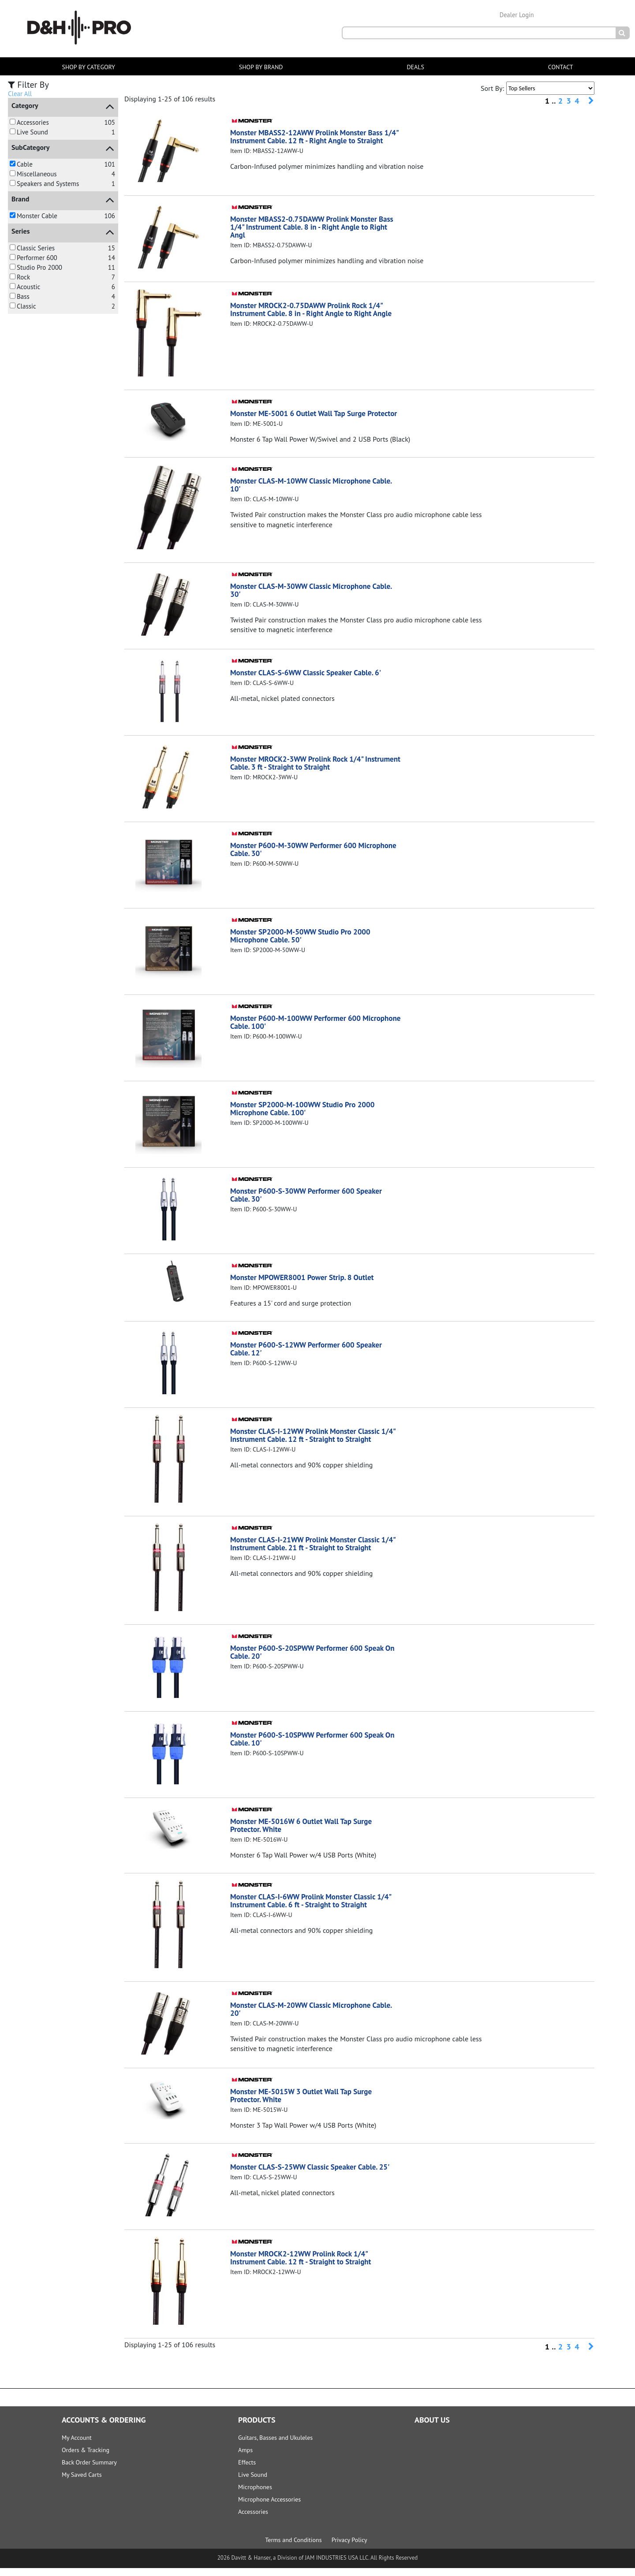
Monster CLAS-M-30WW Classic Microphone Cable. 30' (315, 598)
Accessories (253, 2520)
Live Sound (252, 2483)
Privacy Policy (349, 2548)
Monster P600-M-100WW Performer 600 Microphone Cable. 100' (299, 1030)
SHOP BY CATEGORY (88, 67)
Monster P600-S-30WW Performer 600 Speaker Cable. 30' (310, 1203)
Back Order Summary (89, 2470)
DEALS (415, 67)
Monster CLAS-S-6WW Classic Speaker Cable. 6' (310, 680)
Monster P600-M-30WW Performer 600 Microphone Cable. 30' (297, 857)
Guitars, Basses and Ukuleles (275, 2445)
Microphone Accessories (269, 2507)
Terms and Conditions (293, 2548)
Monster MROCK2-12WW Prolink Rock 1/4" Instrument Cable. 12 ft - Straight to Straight (304, 2265)
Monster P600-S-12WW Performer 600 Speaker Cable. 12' (310, 1357)
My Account (77, 2445)
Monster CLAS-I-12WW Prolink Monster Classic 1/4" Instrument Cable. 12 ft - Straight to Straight (313, 1443)
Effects (247, 2470)
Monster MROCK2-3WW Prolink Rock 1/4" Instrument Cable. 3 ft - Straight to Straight (302, 771)
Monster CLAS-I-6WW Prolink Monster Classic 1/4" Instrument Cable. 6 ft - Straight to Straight (315, 1908)
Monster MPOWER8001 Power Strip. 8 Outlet (306, 1285)
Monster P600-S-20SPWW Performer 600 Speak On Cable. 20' (311, 1660)
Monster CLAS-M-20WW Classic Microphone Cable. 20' (315, 2017)
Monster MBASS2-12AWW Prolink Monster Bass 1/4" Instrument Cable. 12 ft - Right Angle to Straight (310, 140)
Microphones (255, 2495)
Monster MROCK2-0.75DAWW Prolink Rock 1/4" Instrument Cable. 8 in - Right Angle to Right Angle (315, 309)
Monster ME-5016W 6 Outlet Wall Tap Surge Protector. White (305, 1833)
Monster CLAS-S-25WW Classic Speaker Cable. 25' (314, 2175)
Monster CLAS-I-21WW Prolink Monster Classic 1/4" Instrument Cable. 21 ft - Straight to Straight (313, 1551)
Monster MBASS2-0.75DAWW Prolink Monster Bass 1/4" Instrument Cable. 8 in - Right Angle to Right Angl (311, 227)
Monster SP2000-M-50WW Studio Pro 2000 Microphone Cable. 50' (304, 943)
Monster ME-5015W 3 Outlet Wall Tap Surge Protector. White (305, 2103)
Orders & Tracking (85, 2458)
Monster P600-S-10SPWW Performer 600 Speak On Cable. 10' (311, 1747)
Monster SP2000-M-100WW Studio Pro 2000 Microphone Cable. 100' (306, 1116)
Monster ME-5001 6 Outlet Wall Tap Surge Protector (302, 417)
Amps (245, 2458)
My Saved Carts (82, 2483)
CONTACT (560, 67)
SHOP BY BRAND (261, 67)
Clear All (20, 93)
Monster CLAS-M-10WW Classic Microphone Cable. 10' (315, 493)
